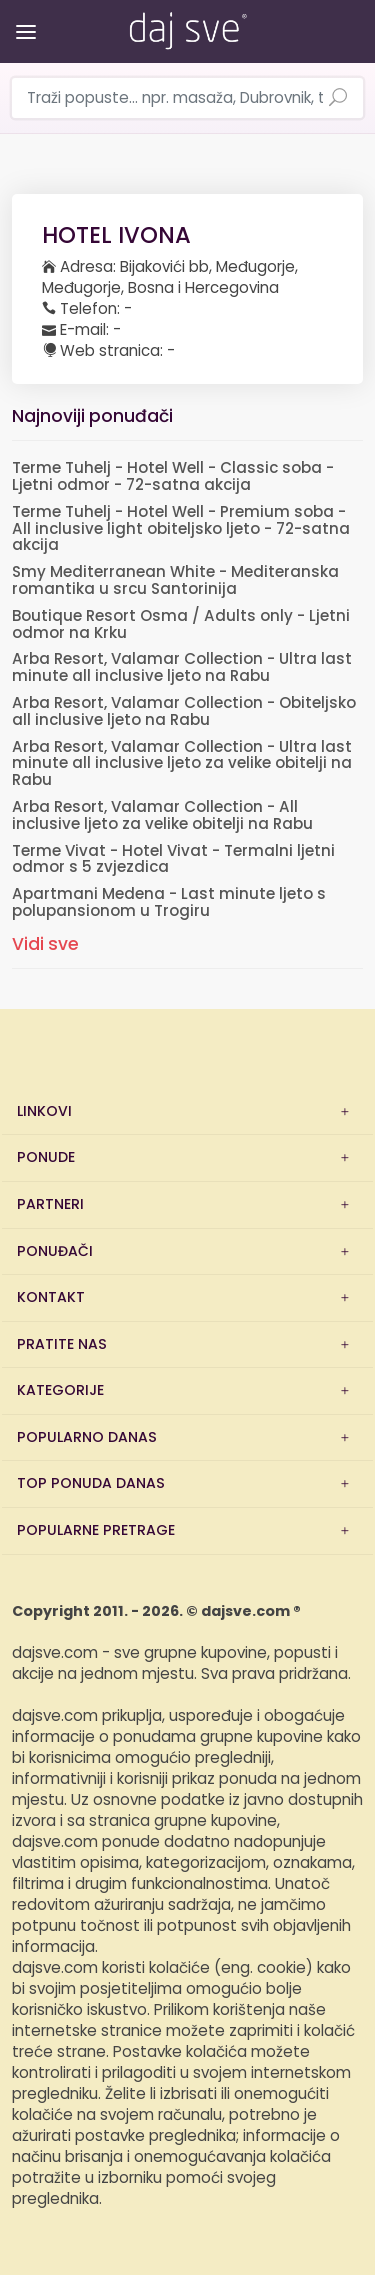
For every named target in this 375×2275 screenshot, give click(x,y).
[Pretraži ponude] (338, 99)
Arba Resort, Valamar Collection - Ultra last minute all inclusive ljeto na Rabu (182, 668)
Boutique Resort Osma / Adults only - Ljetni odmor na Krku (181, 625)
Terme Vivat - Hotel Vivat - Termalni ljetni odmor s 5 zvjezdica (173, 860)
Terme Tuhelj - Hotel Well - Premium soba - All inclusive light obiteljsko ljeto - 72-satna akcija (181, 529)
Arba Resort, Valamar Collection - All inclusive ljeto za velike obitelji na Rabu (162, 816)
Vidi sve (45, 944)
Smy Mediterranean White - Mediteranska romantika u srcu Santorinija (175, 581)
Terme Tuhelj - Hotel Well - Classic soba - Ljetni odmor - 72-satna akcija (173, 477)
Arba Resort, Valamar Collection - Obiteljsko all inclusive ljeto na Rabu (184, 712)
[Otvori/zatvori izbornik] (22, 17)
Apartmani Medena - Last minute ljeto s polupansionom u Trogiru (169, 903)
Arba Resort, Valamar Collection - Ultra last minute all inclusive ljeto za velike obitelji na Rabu (182, 764)
